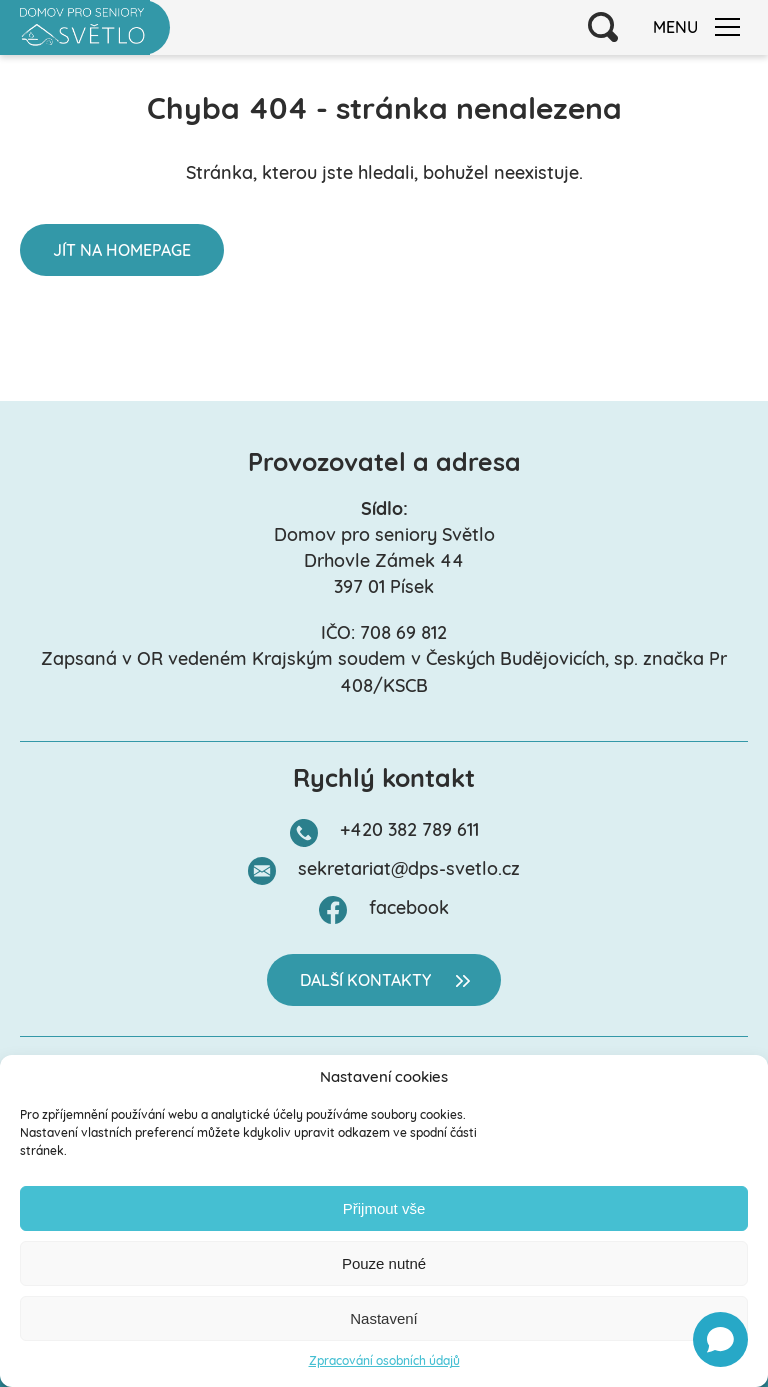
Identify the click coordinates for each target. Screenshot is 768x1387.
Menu (696, 27)
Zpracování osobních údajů (384, 1362)
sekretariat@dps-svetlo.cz (409, 870)
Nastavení (384, 1318)
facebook (409, 909)
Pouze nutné (384, 1263)
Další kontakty (365, 982)
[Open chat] (720, 1339)
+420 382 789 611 (409, 831)
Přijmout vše (384, 1208)
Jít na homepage (122, 252)
